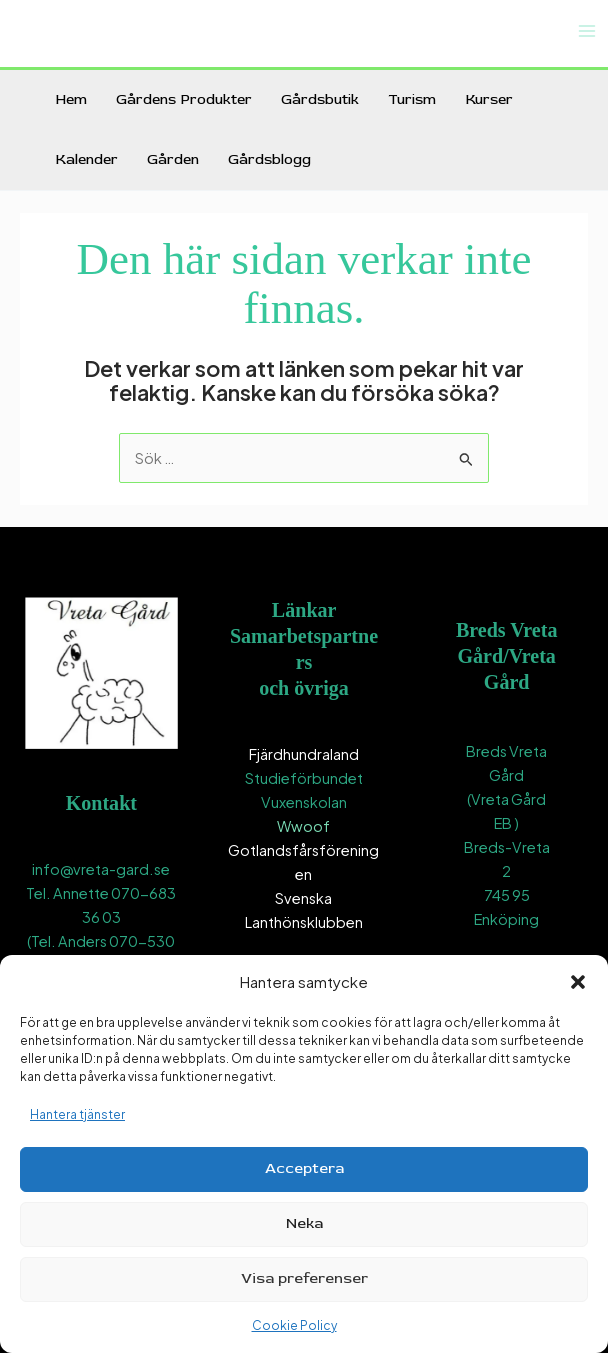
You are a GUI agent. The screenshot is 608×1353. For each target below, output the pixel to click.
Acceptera (304, 1168)
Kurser (489, 99)
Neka (304, 1223)
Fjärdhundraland (304, 754)
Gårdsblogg (269, 159)
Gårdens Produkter (184, 99)
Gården (173, 159)
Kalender (86, 159)
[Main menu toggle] (587, 31)
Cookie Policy (294, 1325)
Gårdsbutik (320, 99)
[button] (578, 982)
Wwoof (303, 826)
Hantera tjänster (77, 1114)
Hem (71, 99)
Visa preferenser (304, 1278)
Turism (412, 99)
